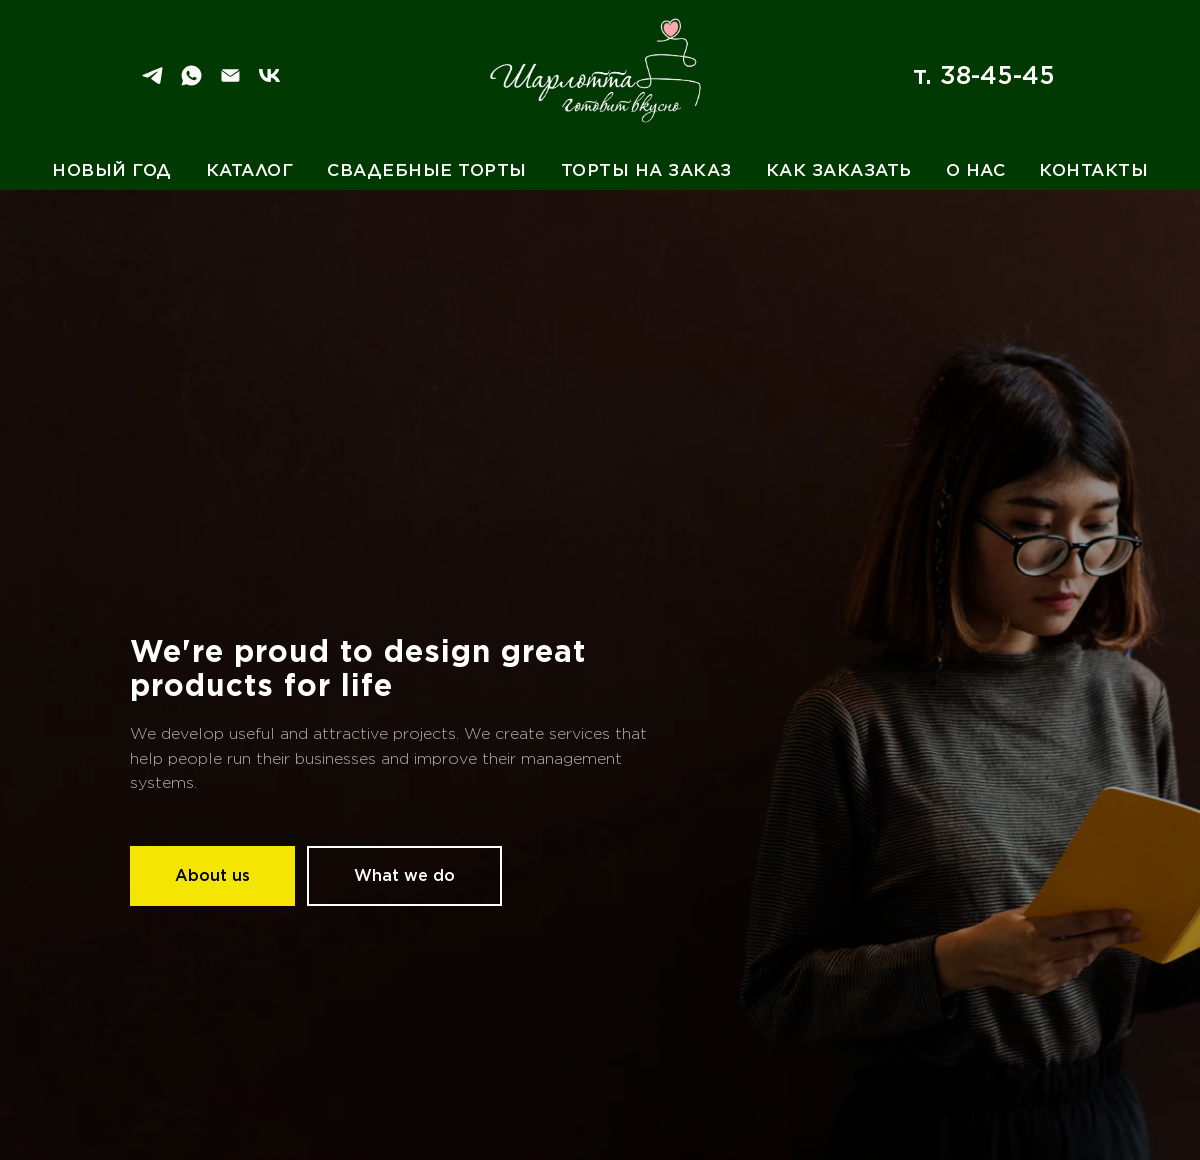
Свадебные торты (427, 170)
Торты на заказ (646, 170)
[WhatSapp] (191, 82)
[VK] (269, 82)
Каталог (250, 170)
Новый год (112, 170)
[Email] (230, 82)
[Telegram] (152, 82)
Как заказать (839, 170)
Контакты (1093, 170)
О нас (976, 170)
